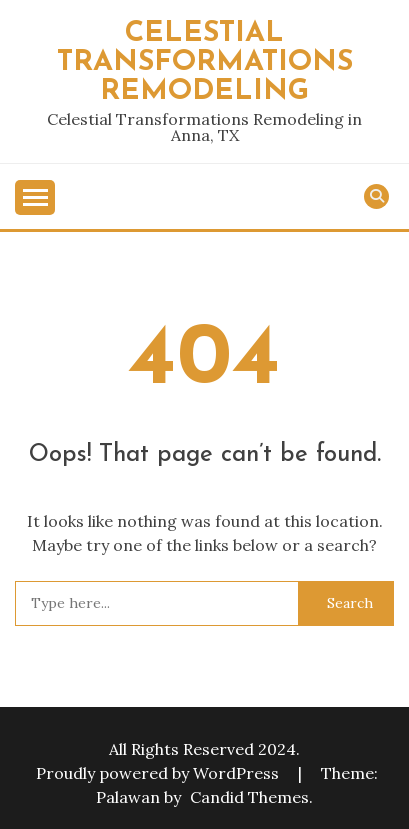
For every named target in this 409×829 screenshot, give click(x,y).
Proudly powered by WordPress (159, 773)
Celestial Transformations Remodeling (205, 62)
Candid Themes (249, 797)
